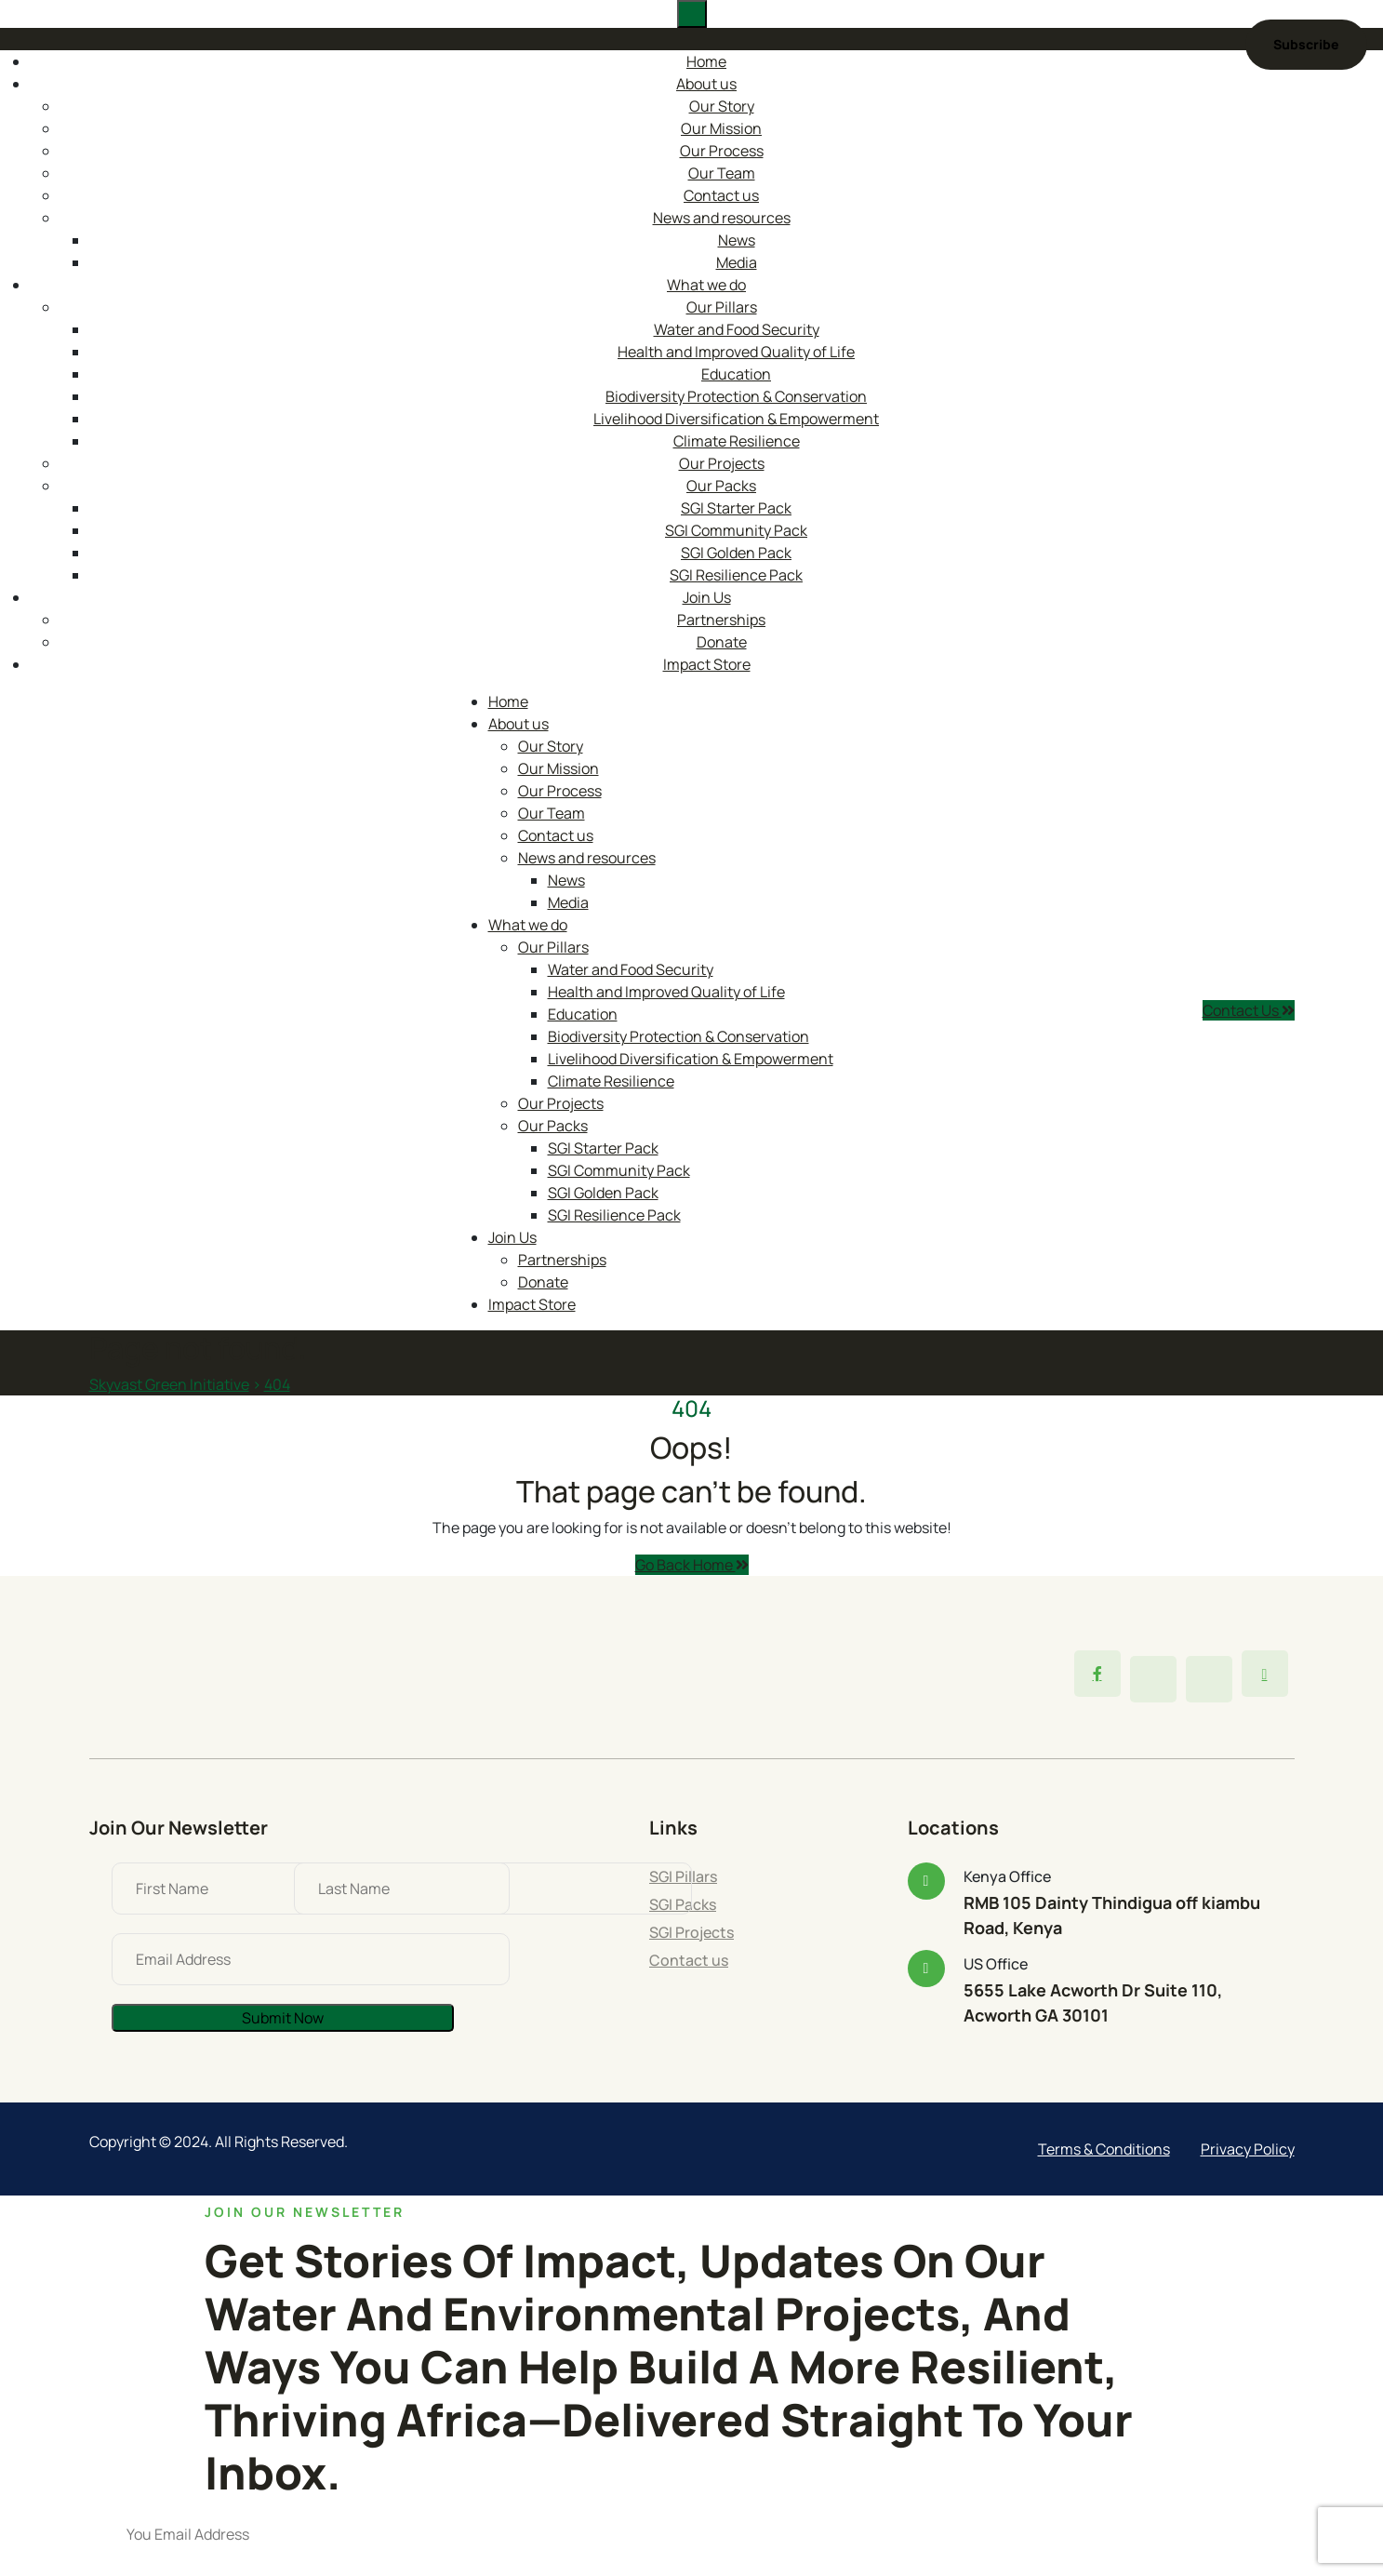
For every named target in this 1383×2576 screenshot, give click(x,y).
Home (706, 61)
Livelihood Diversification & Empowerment (736, 418)
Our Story (721, 106)
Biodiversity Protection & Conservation (736, 396)
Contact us (721, 195)
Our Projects (722, 463)
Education (736, 374)
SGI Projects (691, 1932)
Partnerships (721, 619)
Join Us (707, 597)
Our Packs (721, 485)
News (736, 240)
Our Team (721, 173)
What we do (706, 284)
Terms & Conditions (1104, 2149)
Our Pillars (721, 307)
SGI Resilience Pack (736, 575)
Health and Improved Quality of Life (736, 351)
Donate (722, 642)
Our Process (722, 150)
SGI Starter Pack (736, 508)
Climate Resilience (736, 441)
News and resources (722, 217)
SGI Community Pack (736, 530)
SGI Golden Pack (736, 552)
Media (736, 262)
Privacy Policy (1248, 2149)
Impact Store (707, 664)
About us (706, 83)
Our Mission (721, 128)
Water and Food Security (736, 329)
